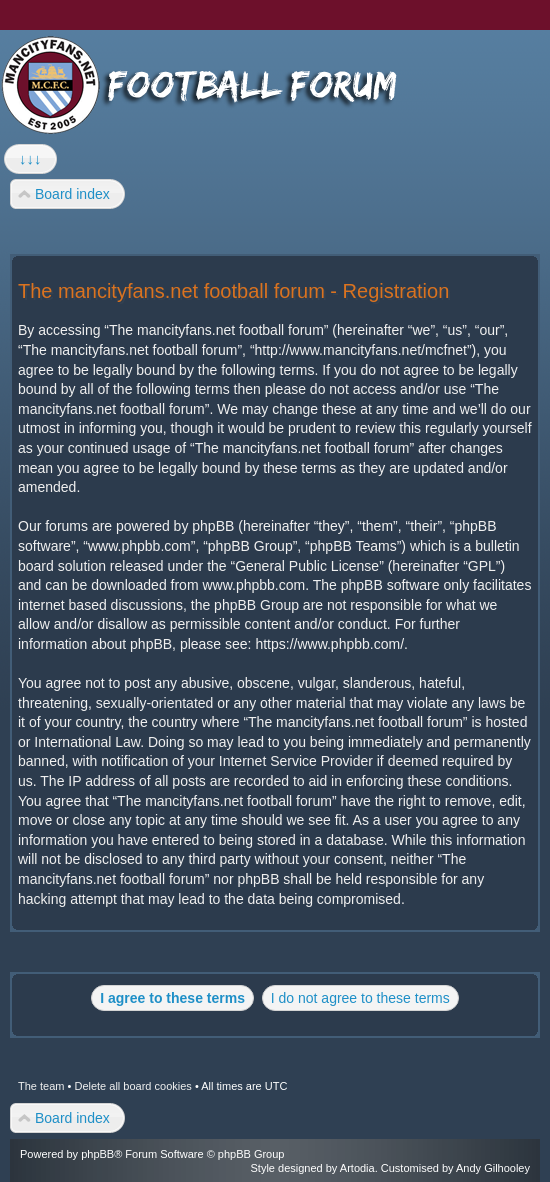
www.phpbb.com (253, 585)
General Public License (307, 566)
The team (41, 1086)
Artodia (357, 1168)
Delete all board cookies (132, 1086)
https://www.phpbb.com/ (329, 644)
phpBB (97, 1154)
